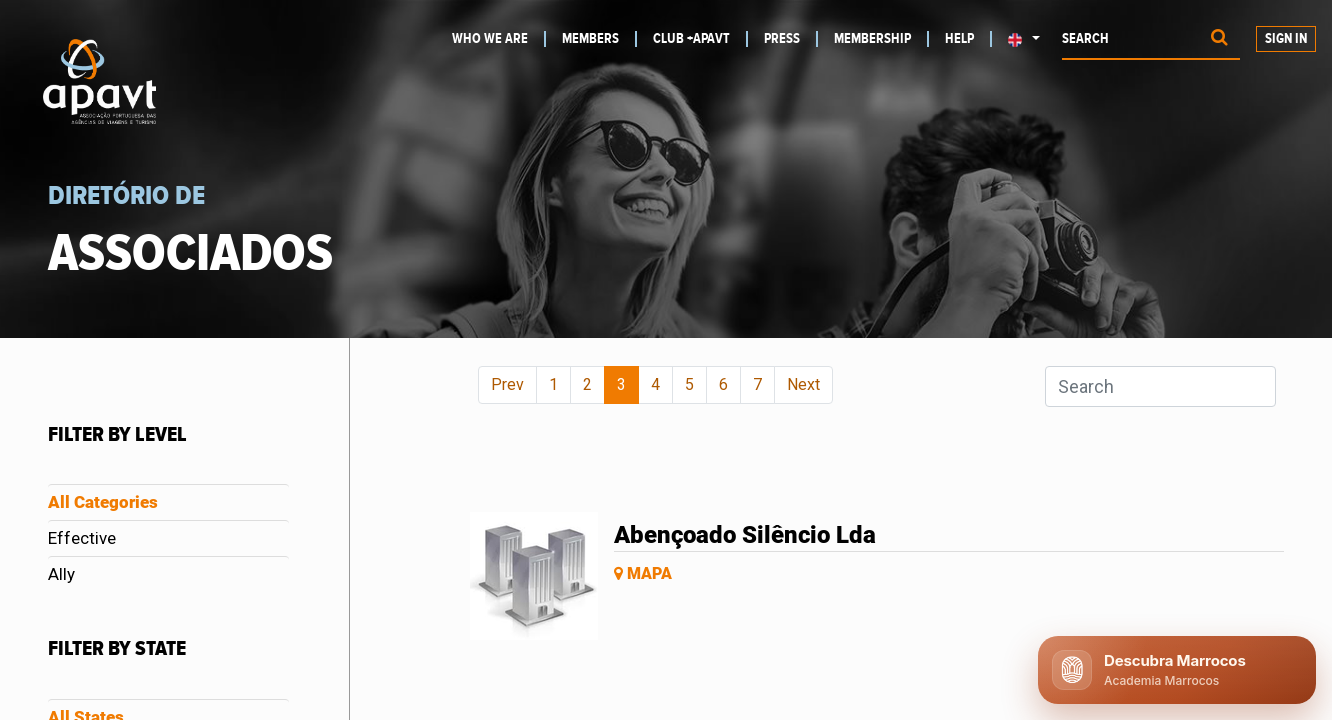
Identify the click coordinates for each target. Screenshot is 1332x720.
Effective (82, 538)
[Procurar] (1219, 39)
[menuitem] (498, 39)
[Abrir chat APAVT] (1177, 670)
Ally (61, 574)
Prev (507, 384)
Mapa (643, 573)
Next (803, 384)
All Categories (103, 502)
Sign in (1286, 39)
